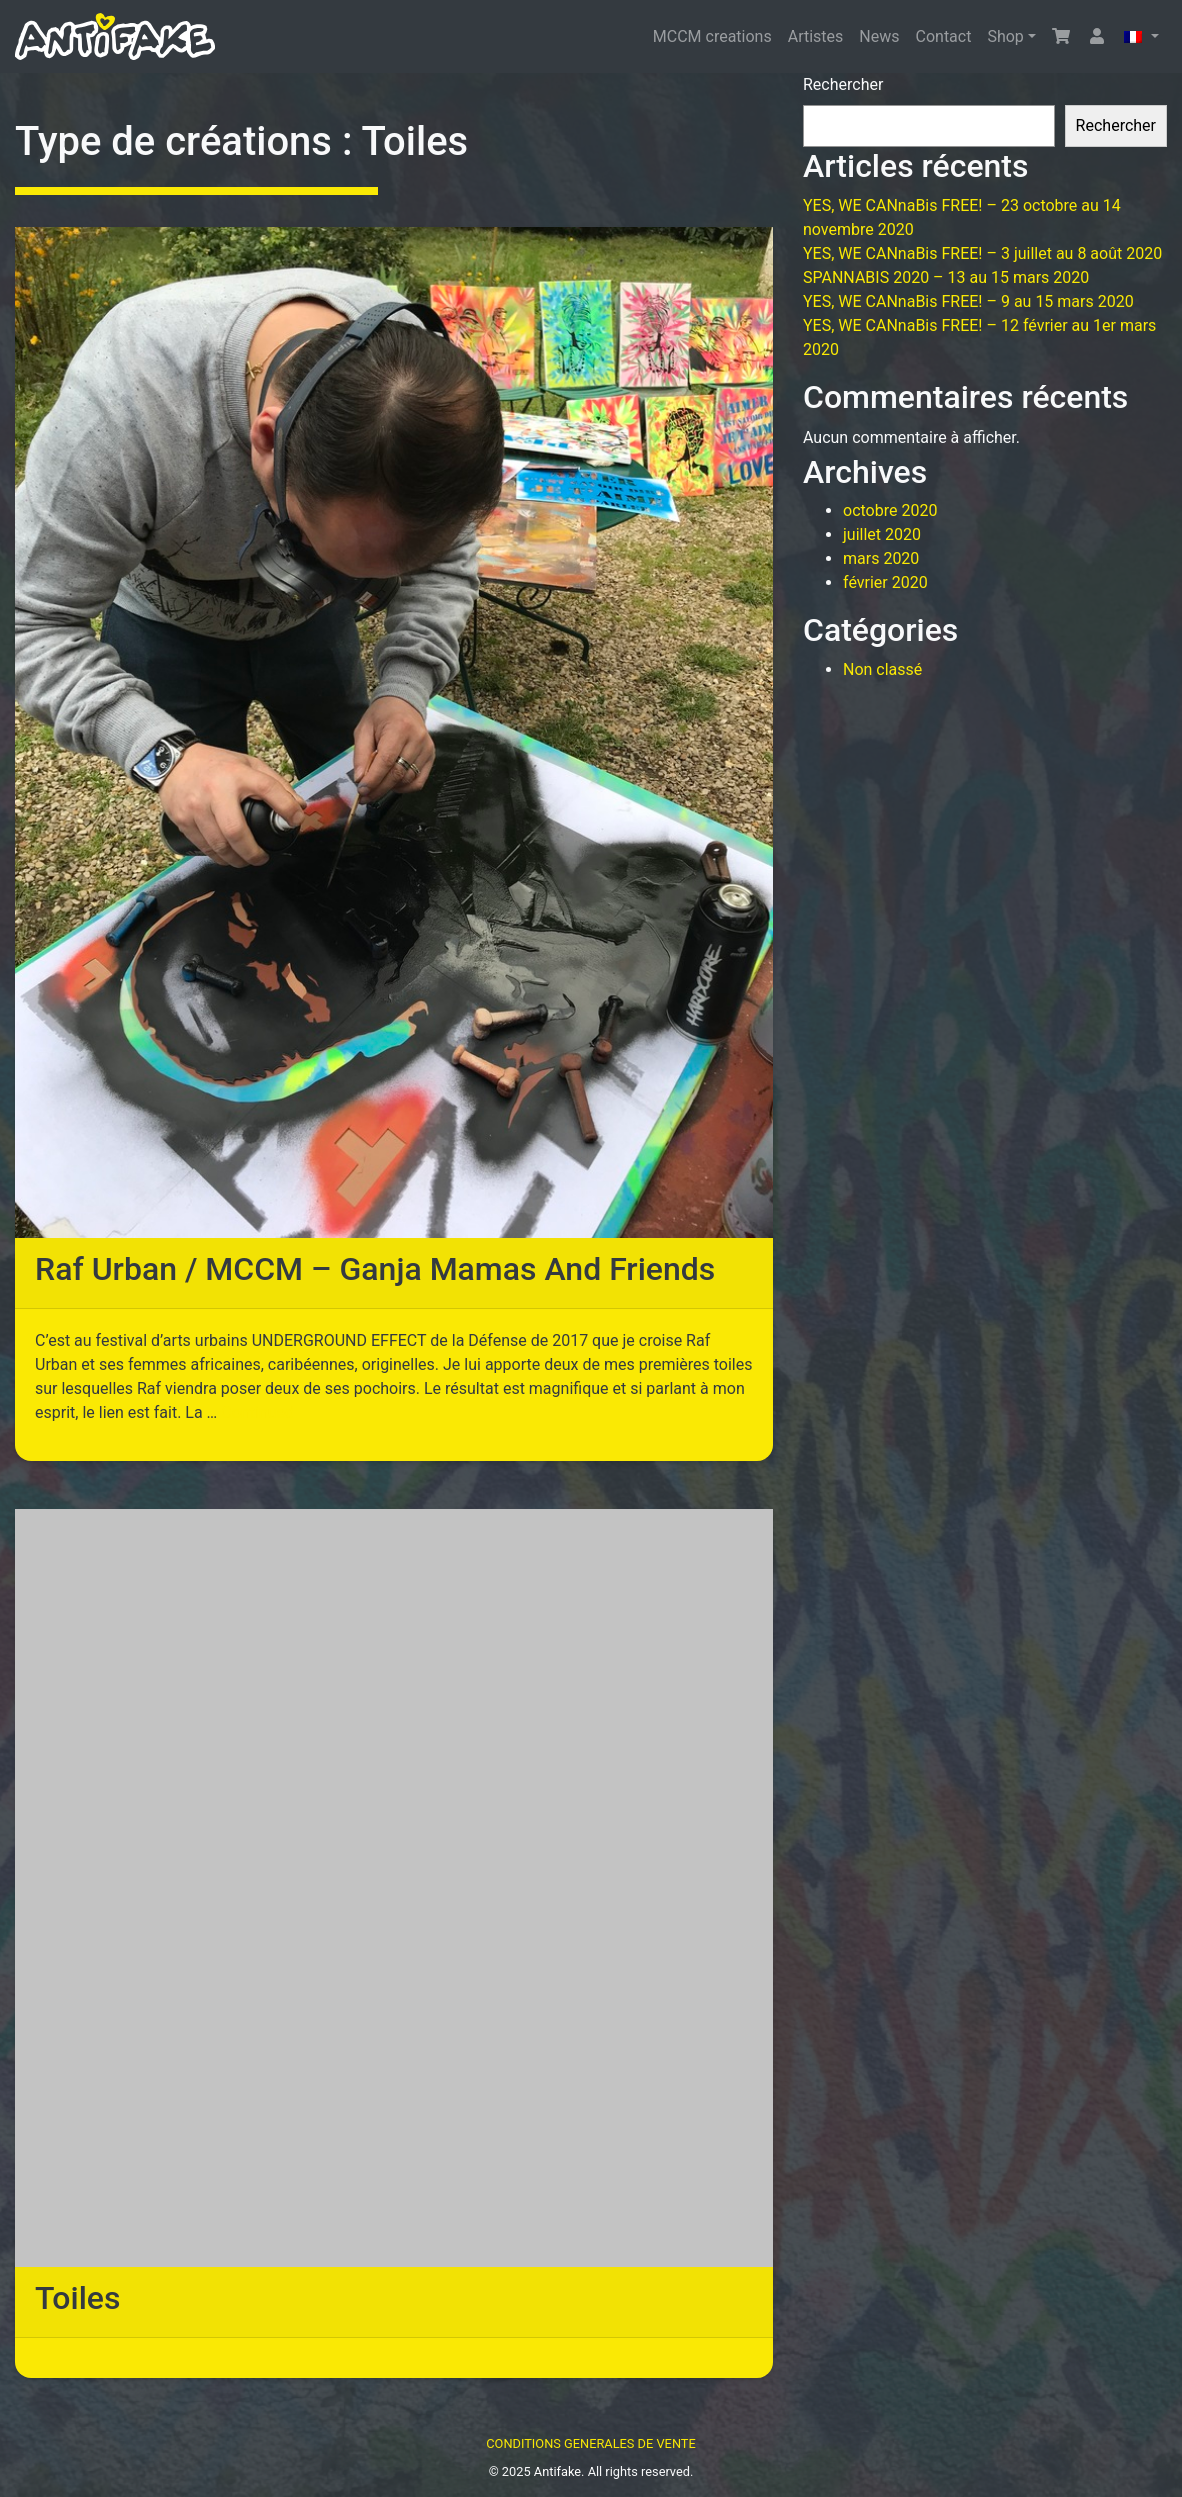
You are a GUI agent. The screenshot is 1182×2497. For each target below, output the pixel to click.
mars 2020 (881, 558)
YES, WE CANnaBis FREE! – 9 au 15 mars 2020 (968, 301)
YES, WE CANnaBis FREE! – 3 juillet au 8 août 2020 (982, 253)
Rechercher (843, 84)
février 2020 (885, 582)
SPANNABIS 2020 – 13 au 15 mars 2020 (946, 277)
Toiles (77, 2298)
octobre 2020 (890, 510)
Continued (257, 1412)
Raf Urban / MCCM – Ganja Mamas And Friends (375, 1269)
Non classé (882, 669)
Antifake (557, 2471)
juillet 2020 (882, 534)
